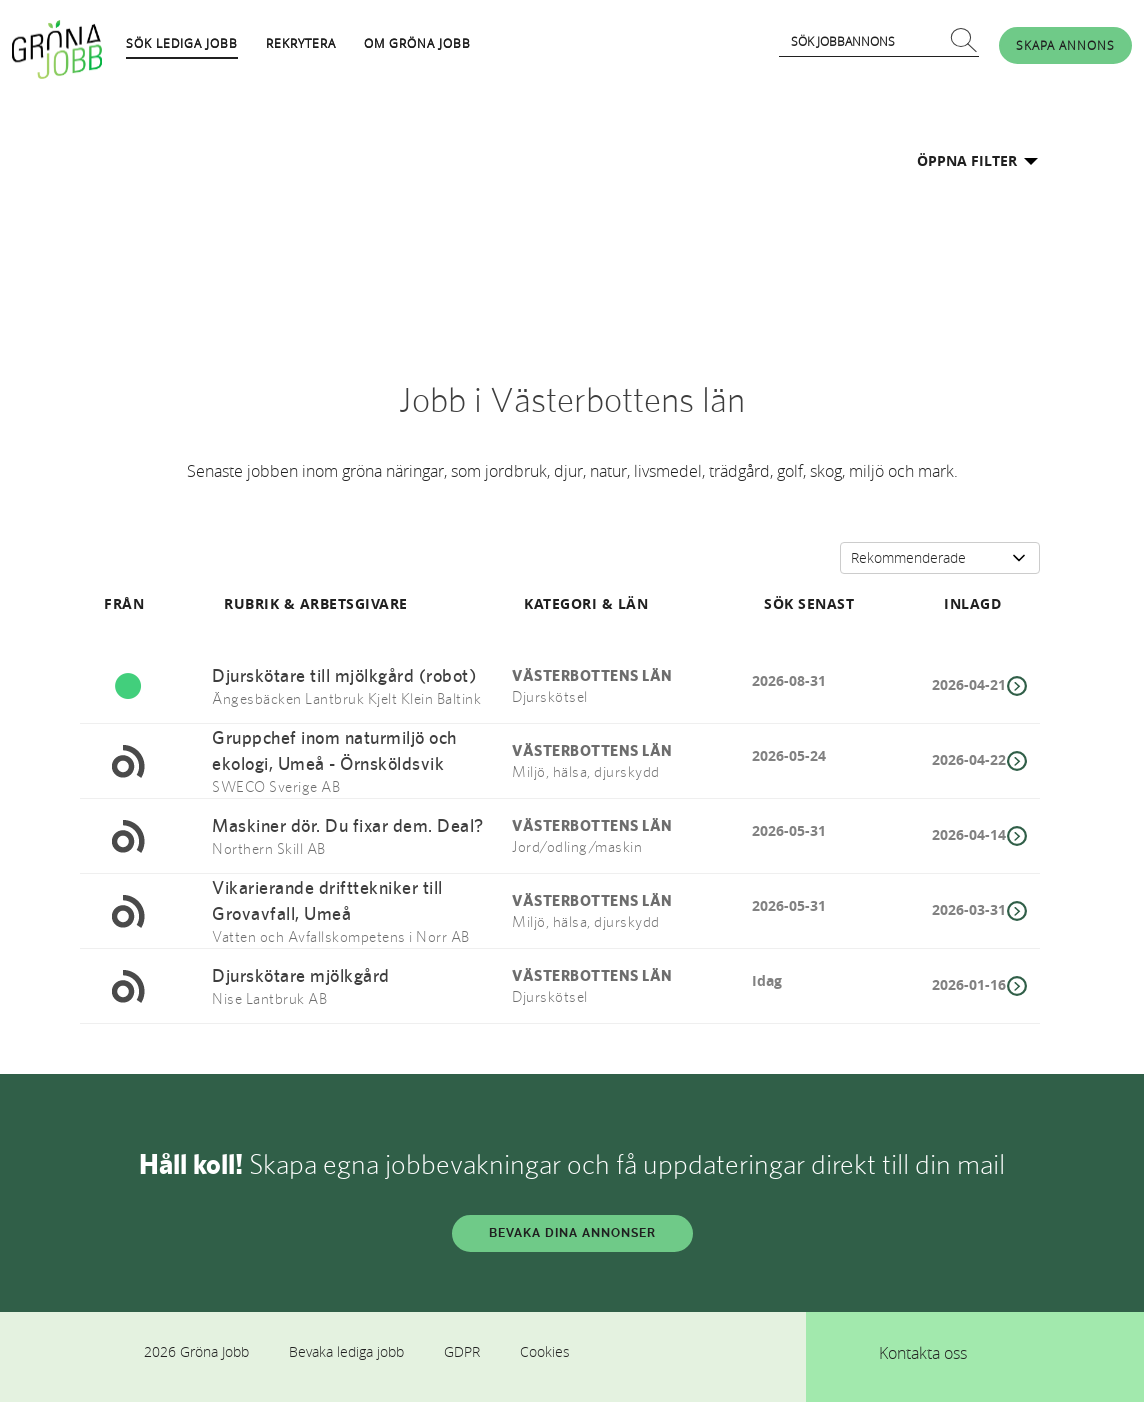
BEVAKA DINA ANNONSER (572, 1233)
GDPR (462, 1351)
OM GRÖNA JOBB (417, 43)
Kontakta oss (923, 1353)
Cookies (545, 1351)
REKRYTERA (301, 43)
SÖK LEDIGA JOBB (182, 43)
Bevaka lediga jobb (346, 1351)
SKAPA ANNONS (1065, 45)
